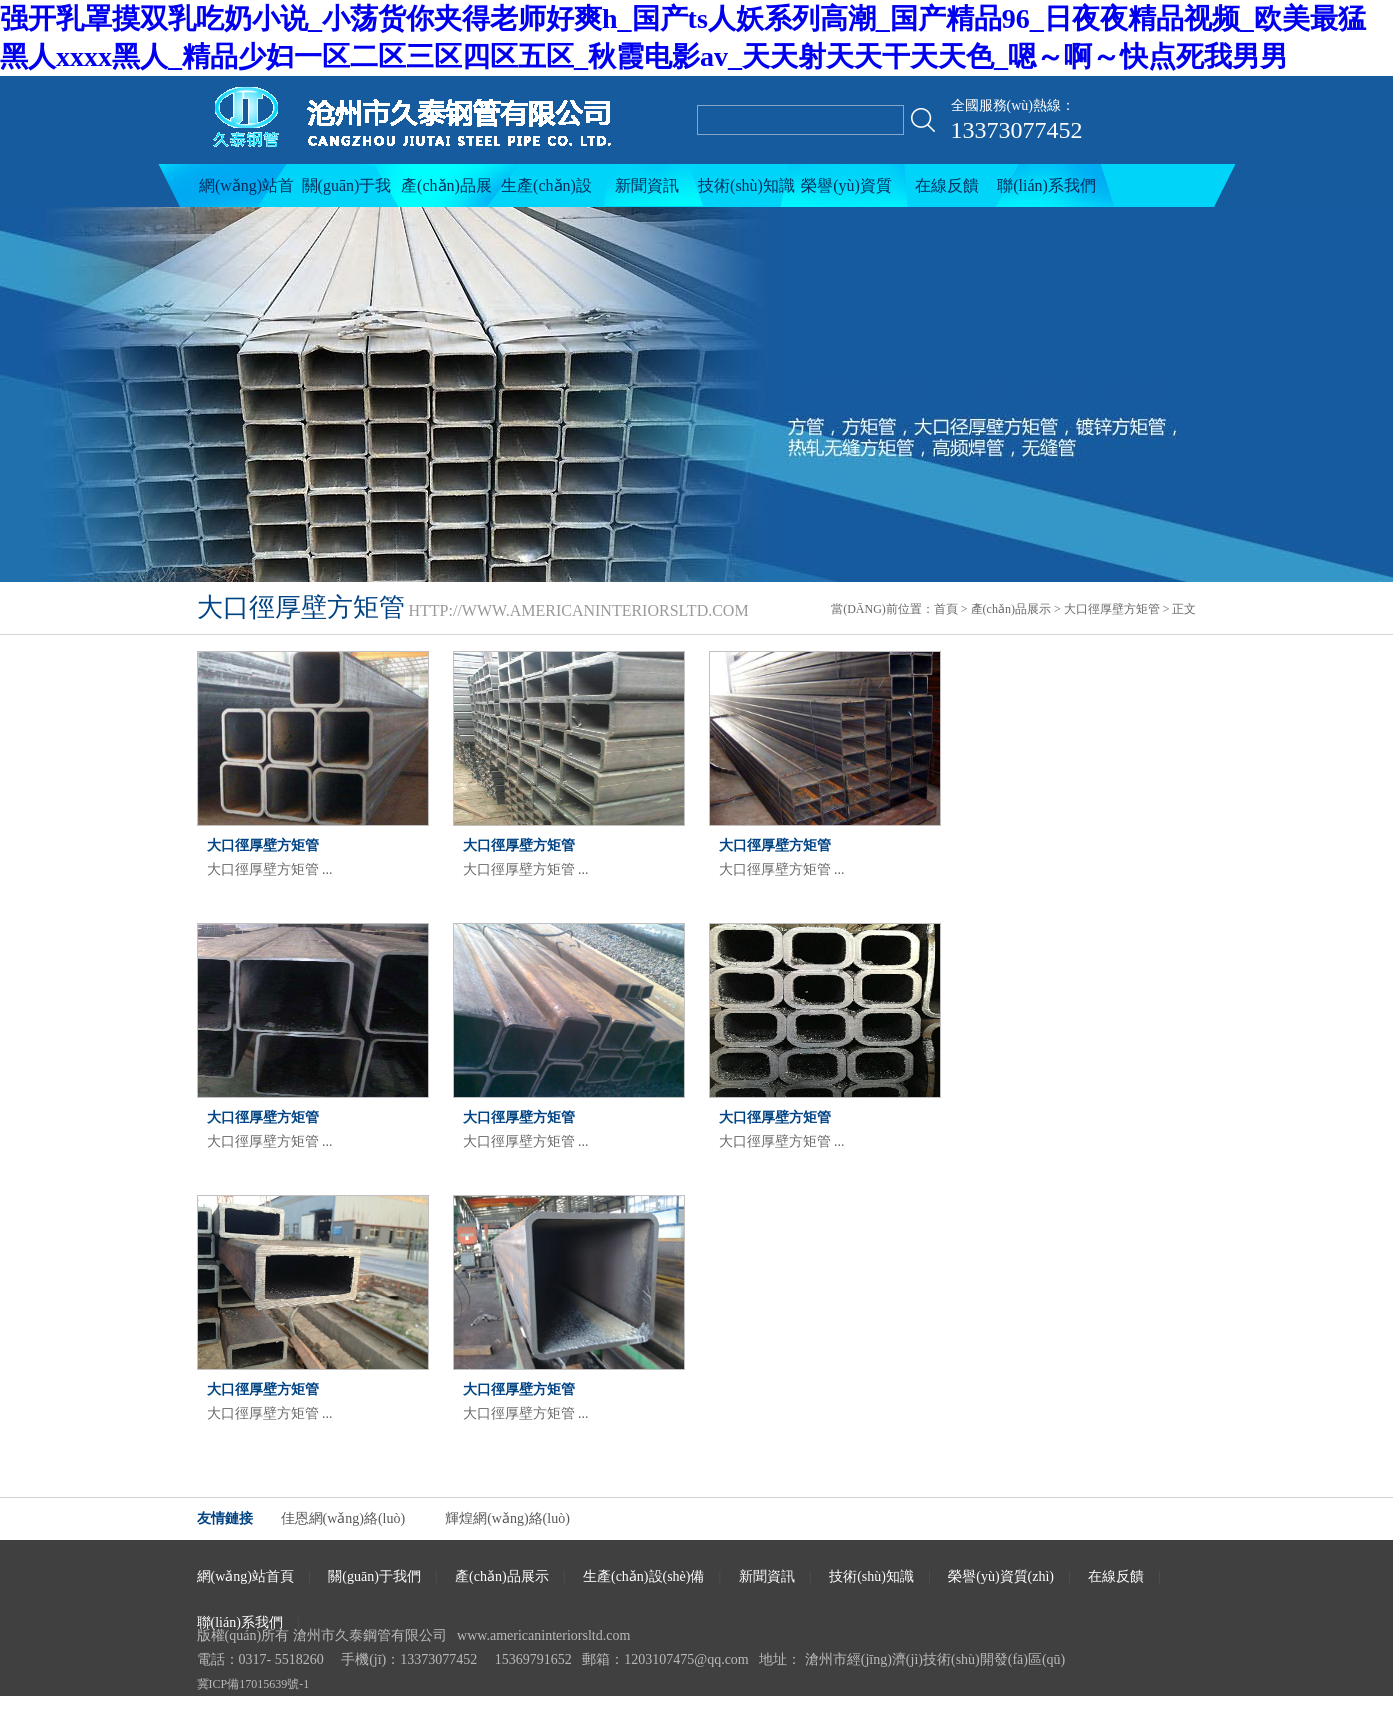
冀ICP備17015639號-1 (253, 1684)
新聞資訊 (647, 185)
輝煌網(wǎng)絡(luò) (507, 1518)
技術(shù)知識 (746, 185)
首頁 (946, 609)
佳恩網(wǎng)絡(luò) (343, 1518)
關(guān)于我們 (347, 192)
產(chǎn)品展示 (446, 192)
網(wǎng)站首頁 (246, 192)
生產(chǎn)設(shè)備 (546, 192)
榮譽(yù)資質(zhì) (846, 192)
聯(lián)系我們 (1046, 185)
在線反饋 (947, 185)
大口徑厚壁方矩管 (1112, 609)
